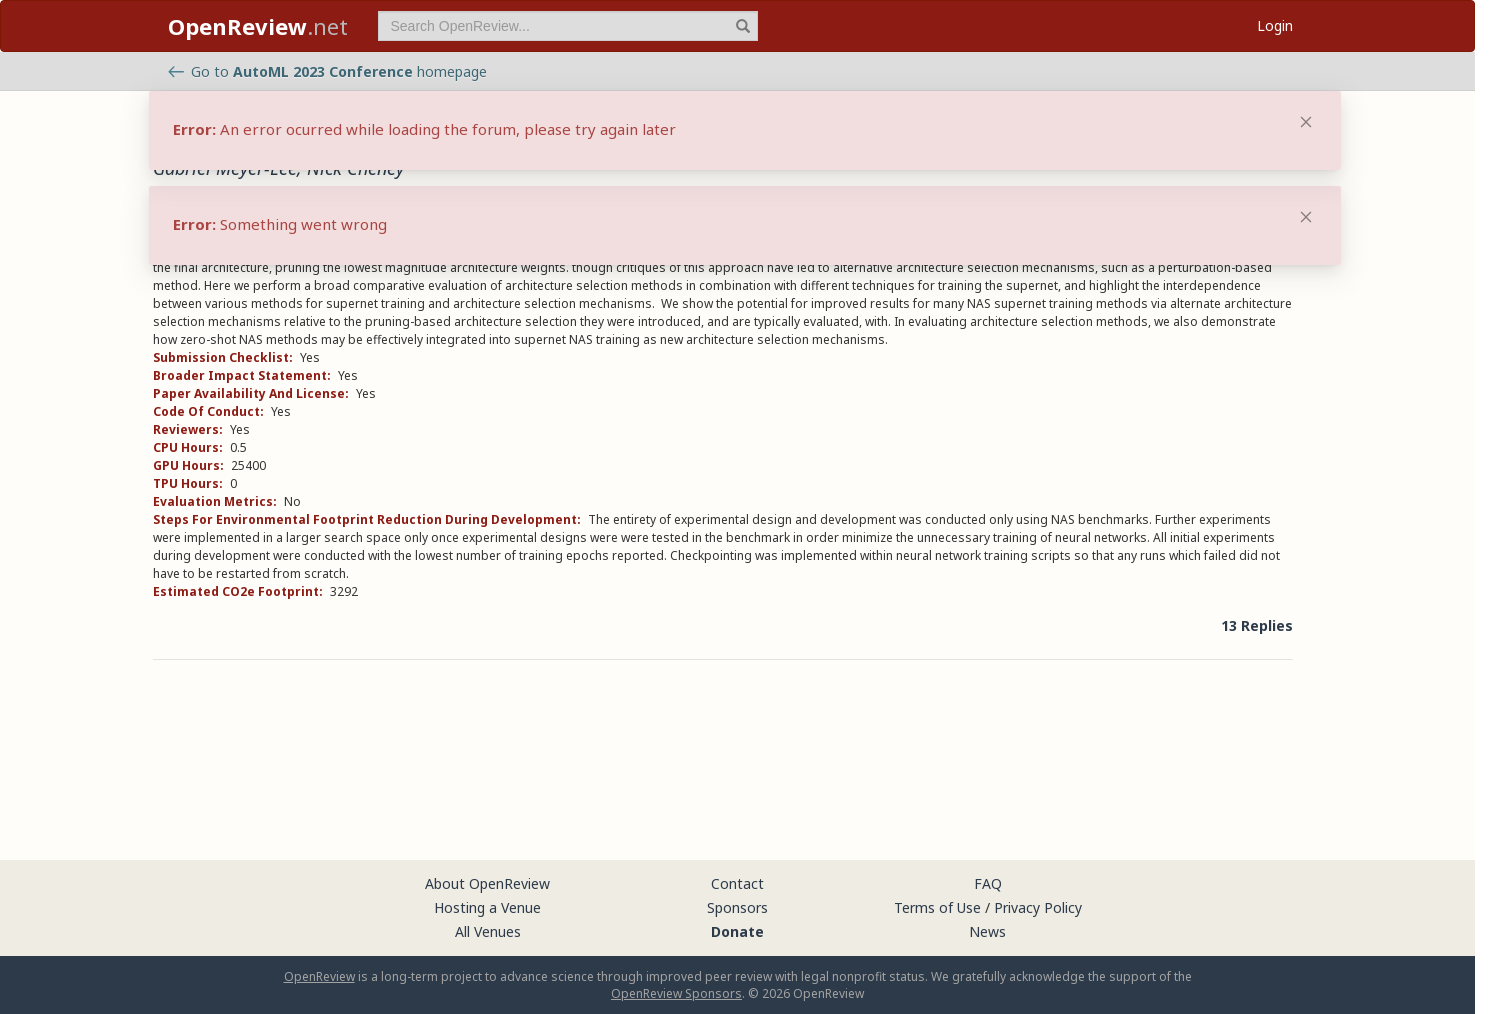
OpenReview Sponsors (676, 993)
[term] (568, 26)
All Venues (488, 931)
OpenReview (319, 976)
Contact (737, 883)
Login (1275, 25)
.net (258, 26)
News (987, 931)
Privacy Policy (1038, 907)
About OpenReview (487, 883)
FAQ (988, 883)
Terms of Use (937, 907)
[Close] (1306, 217)
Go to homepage (327, 71)
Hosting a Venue (487, 907)
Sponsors (737, 907)
